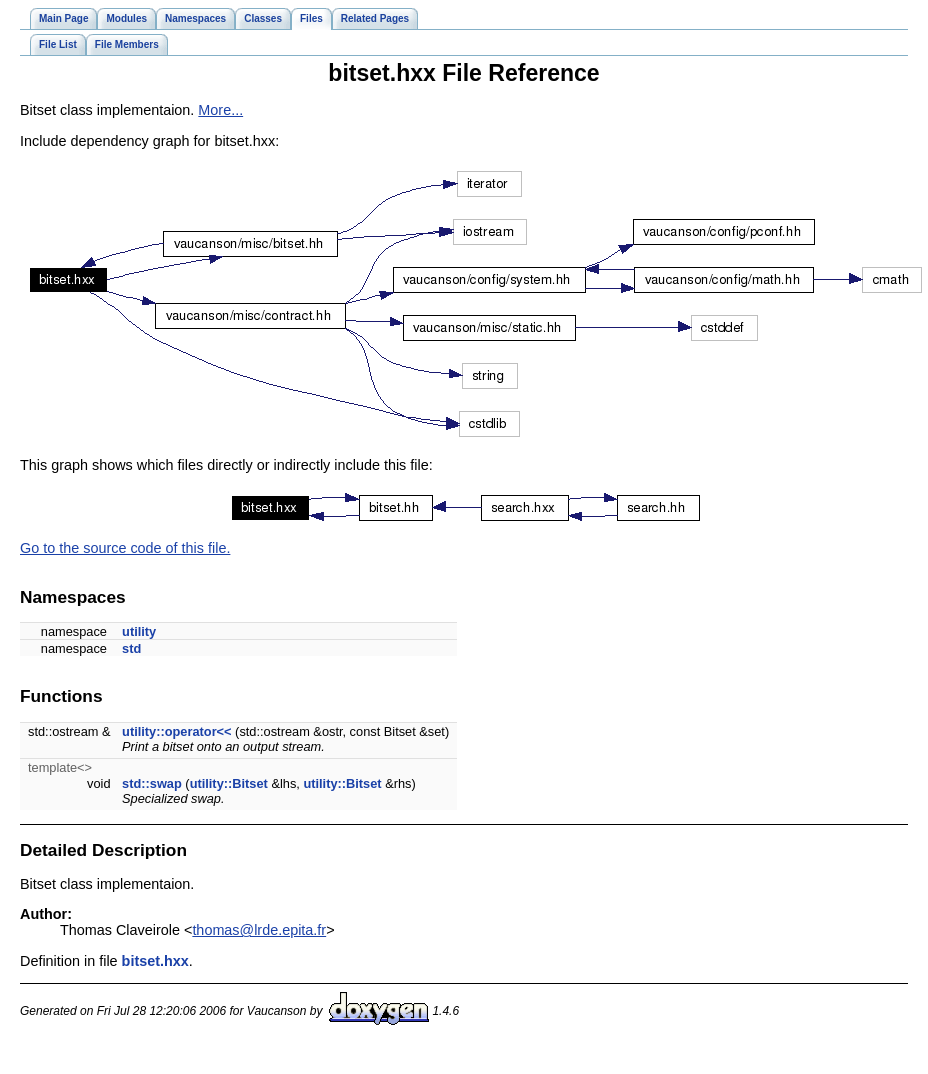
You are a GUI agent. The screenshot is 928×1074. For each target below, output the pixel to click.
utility (139, 631)
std (131, 648)
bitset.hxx (155, 961)
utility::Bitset (229, 783)
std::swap (152, 783)
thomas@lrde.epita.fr (259, 930)
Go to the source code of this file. (125, 548)
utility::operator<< (177, 731)
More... (220, 110)
